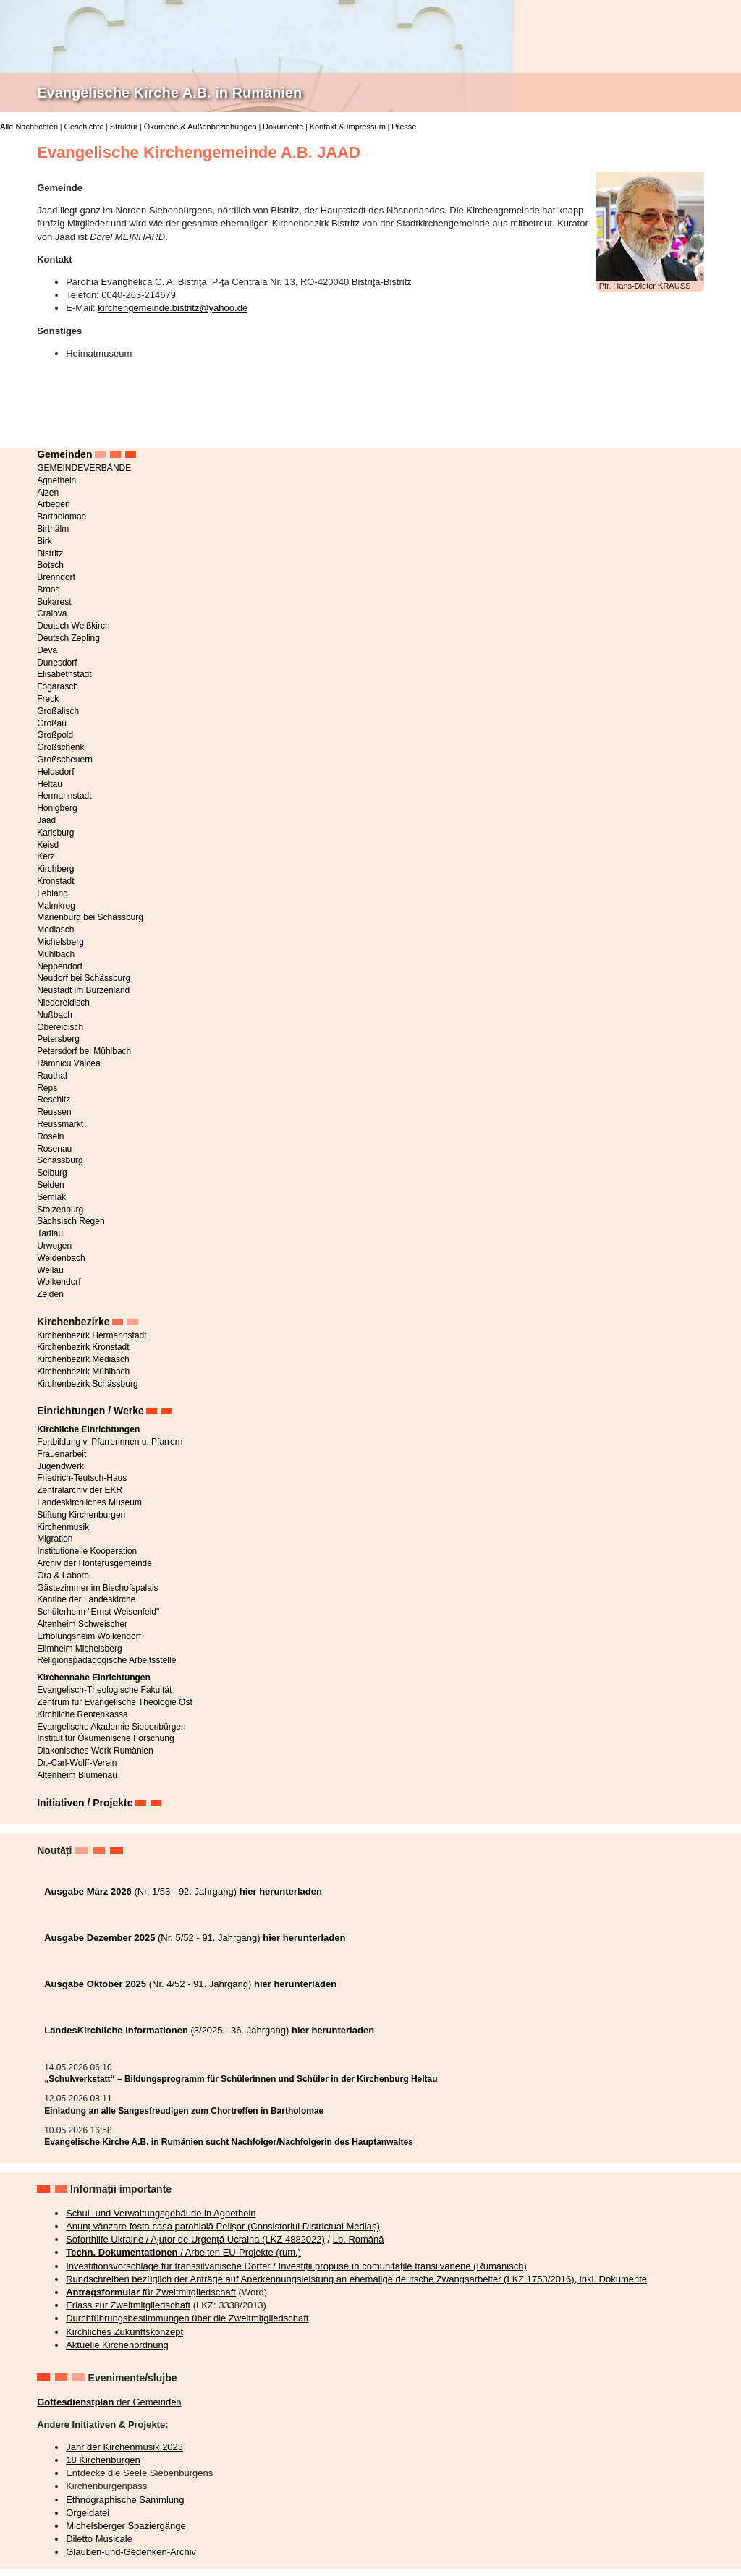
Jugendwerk (60, 1466)
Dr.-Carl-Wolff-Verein (77, 1763)
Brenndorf (56, 577)
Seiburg (52, 1173)
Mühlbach (56, 954)
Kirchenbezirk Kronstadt (83, 1347)
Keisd (48, 845)
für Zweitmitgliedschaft (151, 2292)
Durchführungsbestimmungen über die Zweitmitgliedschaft (187, 2318)
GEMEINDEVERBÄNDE (84, 468)
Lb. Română (358, 2239)
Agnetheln (56, 480)
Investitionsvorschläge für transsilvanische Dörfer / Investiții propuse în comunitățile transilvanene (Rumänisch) (296, 2266)
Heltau (49, 784)
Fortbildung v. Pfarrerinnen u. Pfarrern (109, 1442)
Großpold (55, 735)
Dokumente (283, 126)
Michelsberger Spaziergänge (125, 2525)
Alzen (48, 493)
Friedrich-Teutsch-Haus (82, 1478)
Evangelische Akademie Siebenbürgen (111, 1727)
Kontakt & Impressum (348, 126)
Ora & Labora (63, 1575)
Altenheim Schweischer (82, 1624)
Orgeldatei (87, 2512)
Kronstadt (55, 881)
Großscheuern (65, 759)
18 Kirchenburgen (103, 2459)
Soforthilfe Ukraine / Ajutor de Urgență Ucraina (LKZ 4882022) (195, 2239)
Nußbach (54, 1015)
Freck (48, 699)
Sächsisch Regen (70, 1221)
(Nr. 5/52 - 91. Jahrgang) (194, 1937)
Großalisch (58, 711)
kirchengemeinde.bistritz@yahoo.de (172, 307)
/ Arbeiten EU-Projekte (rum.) (183, 2252)
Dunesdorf (57, 663)
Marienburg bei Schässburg (90, 917)
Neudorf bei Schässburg (83, 978)
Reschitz (53, 1099)
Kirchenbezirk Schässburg (87, 1384)
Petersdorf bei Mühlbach (84, 1051)
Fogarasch (57, 686)
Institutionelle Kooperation (87, 1551)
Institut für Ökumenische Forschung (105, 1738)
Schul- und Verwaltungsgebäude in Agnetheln (160, 2213)
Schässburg (59, 1160)
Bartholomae (61, 516)
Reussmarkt (60, 1124)
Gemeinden (64, 454)
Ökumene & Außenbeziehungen (200, 126)
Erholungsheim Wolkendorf (89, 1636)
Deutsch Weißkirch (73, 626)
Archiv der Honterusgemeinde (94, 1563)
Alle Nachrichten (29, 126)
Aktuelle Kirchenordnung (117, 2344)
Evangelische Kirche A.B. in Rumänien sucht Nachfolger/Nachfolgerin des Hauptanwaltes (228, 2142)
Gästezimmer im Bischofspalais (97, 1588)
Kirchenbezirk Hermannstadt (91, 1335)
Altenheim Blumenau (77, 1775)
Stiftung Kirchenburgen (81, 1515)
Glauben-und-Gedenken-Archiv (131, 2551)
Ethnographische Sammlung (125, 2499)
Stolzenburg (60, 1209)
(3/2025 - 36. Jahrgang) (209, 2030)
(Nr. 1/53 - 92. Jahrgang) (183, 1891)
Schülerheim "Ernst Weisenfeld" (98, 1612)
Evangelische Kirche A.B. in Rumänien (169, 93)
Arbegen (53, 504)
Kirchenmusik (63, 1527)
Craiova (52, 613)
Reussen (54, 1112)
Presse (403, 126)
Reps (47, 1088)
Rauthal (52, 1076)
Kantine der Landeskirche (86, 1599)
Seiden (50, 1185)
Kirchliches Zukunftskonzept (124, 2331)
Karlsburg (55, 833)
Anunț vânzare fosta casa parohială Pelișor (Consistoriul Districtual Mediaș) (223, 2226)
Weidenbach (61, 1258)
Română (716, 32)
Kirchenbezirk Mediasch (83, 1359)
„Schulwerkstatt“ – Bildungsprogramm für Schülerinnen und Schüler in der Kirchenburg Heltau (240, 2079)
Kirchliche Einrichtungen (88, 1429)
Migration (54, 1539)
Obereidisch (60, 1027)
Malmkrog (56, 906)
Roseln (50, 1136)
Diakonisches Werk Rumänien (95, 1751)
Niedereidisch (63, 1003)
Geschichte (83, 126)
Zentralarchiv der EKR (79, 1490)
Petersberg (58, 1039)
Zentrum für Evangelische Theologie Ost (114, 1702)
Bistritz (50, 553)
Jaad (46, 820)
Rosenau (54, 1149)
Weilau (50, 1270)
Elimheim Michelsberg (79, 1649)
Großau (52, 723)
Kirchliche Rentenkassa (82, 1714)
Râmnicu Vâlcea (68, 1063)
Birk (44, 541)
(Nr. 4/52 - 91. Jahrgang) (190, 1983)
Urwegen (54, 1246)
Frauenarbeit (61, 1454)
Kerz (46, 856)
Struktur (124, 126)
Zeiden (50, 1294)
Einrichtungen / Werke (90, 1410)
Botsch (50, 565)
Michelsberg (60, 942)
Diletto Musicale (99, 2538)
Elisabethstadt (64, 674)
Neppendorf (59, 966)
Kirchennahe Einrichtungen (94, 1677)
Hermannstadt (64, 796)
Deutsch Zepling (68, 638)
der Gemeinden (109, 2402)
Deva (47, 650)
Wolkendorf (58, 1282)
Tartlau (50, 1233)
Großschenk (60, 747)
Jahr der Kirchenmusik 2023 (124, 2446)
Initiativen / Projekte (84, 1802)
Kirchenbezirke (73, 1321)
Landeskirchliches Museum (89, 1502)
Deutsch (716, 9)
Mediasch (55, 929)
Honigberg (57, 808)
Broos (48, 590)
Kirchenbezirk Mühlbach (83, 1371)
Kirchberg (55, 869)
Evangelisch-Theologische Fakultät (104, 1690)
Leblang (52, 893)
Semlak (51, 1197)
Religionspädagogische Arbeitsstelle (106, 1660)
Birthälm (53, 529)
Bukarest (54, 602)
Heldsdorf (55, 772)
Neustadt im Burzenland (83, 990)
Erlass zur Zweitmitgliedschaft (128, 2305)
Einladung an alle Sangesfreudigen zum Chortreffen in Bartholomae (183, 2111)
